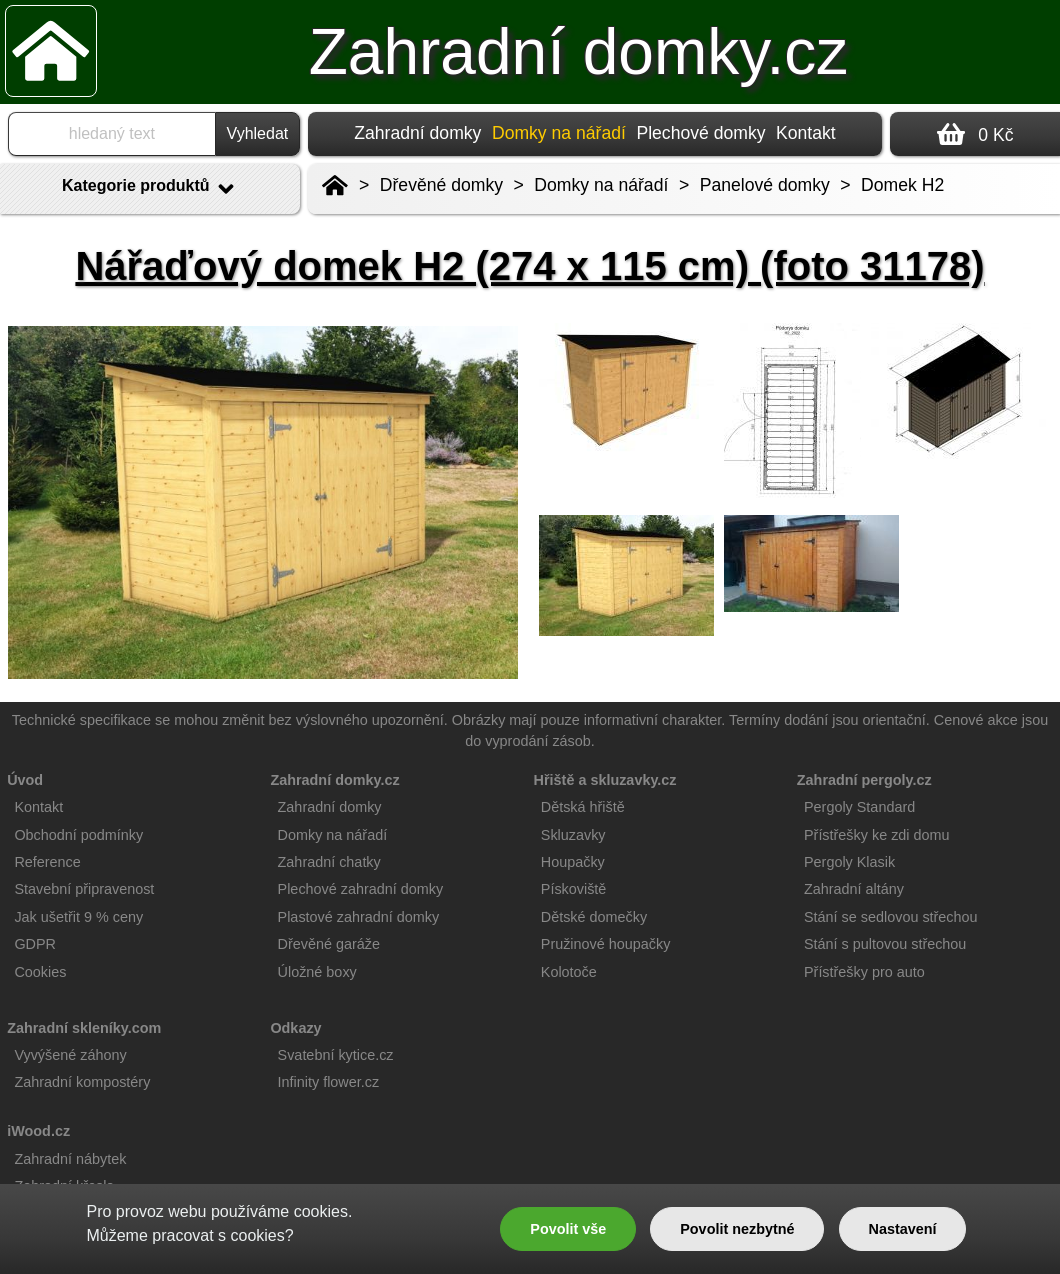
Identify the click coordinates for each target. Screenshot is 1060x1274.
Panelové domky (765, 185)
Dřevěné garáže (329, 944)
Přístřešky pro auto (864, 972)
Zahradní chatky (329, 862)
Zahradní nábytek (70, 1159)
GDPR (35, 944)
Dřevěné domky (441, 185)
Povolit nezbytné (737, 1229)
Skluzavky (573, 835)
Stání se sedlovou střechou (891, 917)
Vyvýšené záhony (70, 1055)
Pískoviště (574, 889)
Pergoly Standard (859, 807)
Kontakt (806, 133)
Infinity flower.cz (329, 1082)
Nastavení (903, 1229)
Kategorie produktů (150, 189)
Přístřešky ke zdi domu (877, 835)
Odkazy (295, 1028)
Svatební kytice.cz (336, 1055)
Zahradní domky (417, 133)
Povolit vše (568, 1229)
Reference (47, 862)
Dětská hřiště (583, 807)
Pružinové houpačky (606, 944)
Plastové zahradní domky (359, 917)
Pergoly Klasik (849, 862)
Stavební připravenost (84, 889)
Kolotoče (569, 972)
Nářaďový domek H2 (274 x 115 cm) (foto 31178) (529, 266)
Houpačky (573, 862)
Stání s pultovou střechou (885, 944)
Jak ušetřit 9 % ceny (78, 917)
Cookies (40, 972)
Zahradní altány (854, 889)
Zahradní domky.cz (578, 52)
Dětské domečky (594, 917)
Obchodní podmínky (78, 835)
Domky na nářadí (601, 185)
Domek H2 (902, 185)
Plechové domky (700, 133)
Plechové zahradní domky (361, 889)
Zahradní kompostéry (82, 1082)
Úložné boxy (317, 972)
